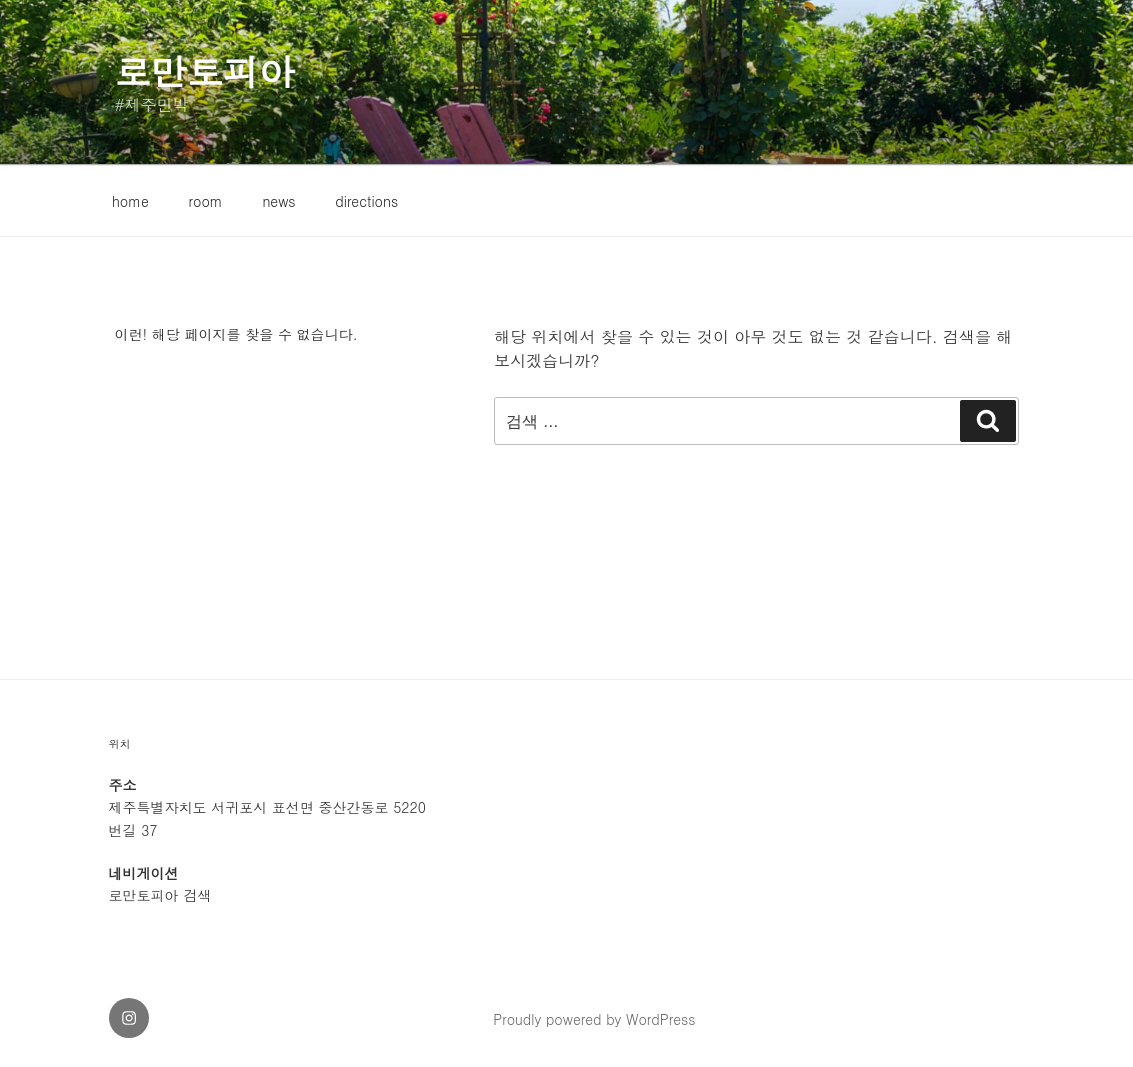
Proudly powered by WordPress (594, 1019)
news (278, 201)
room (206, 201)
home (130, 201)
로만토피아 (205, 70)
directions (366, 201)
